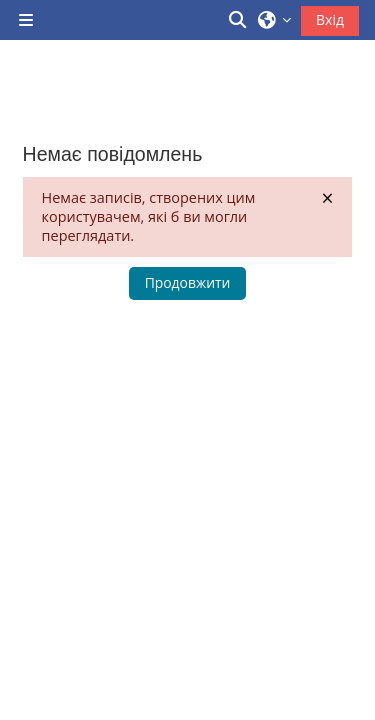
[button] (239, 20)
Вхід (330, 19)
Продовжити (188, 282)
